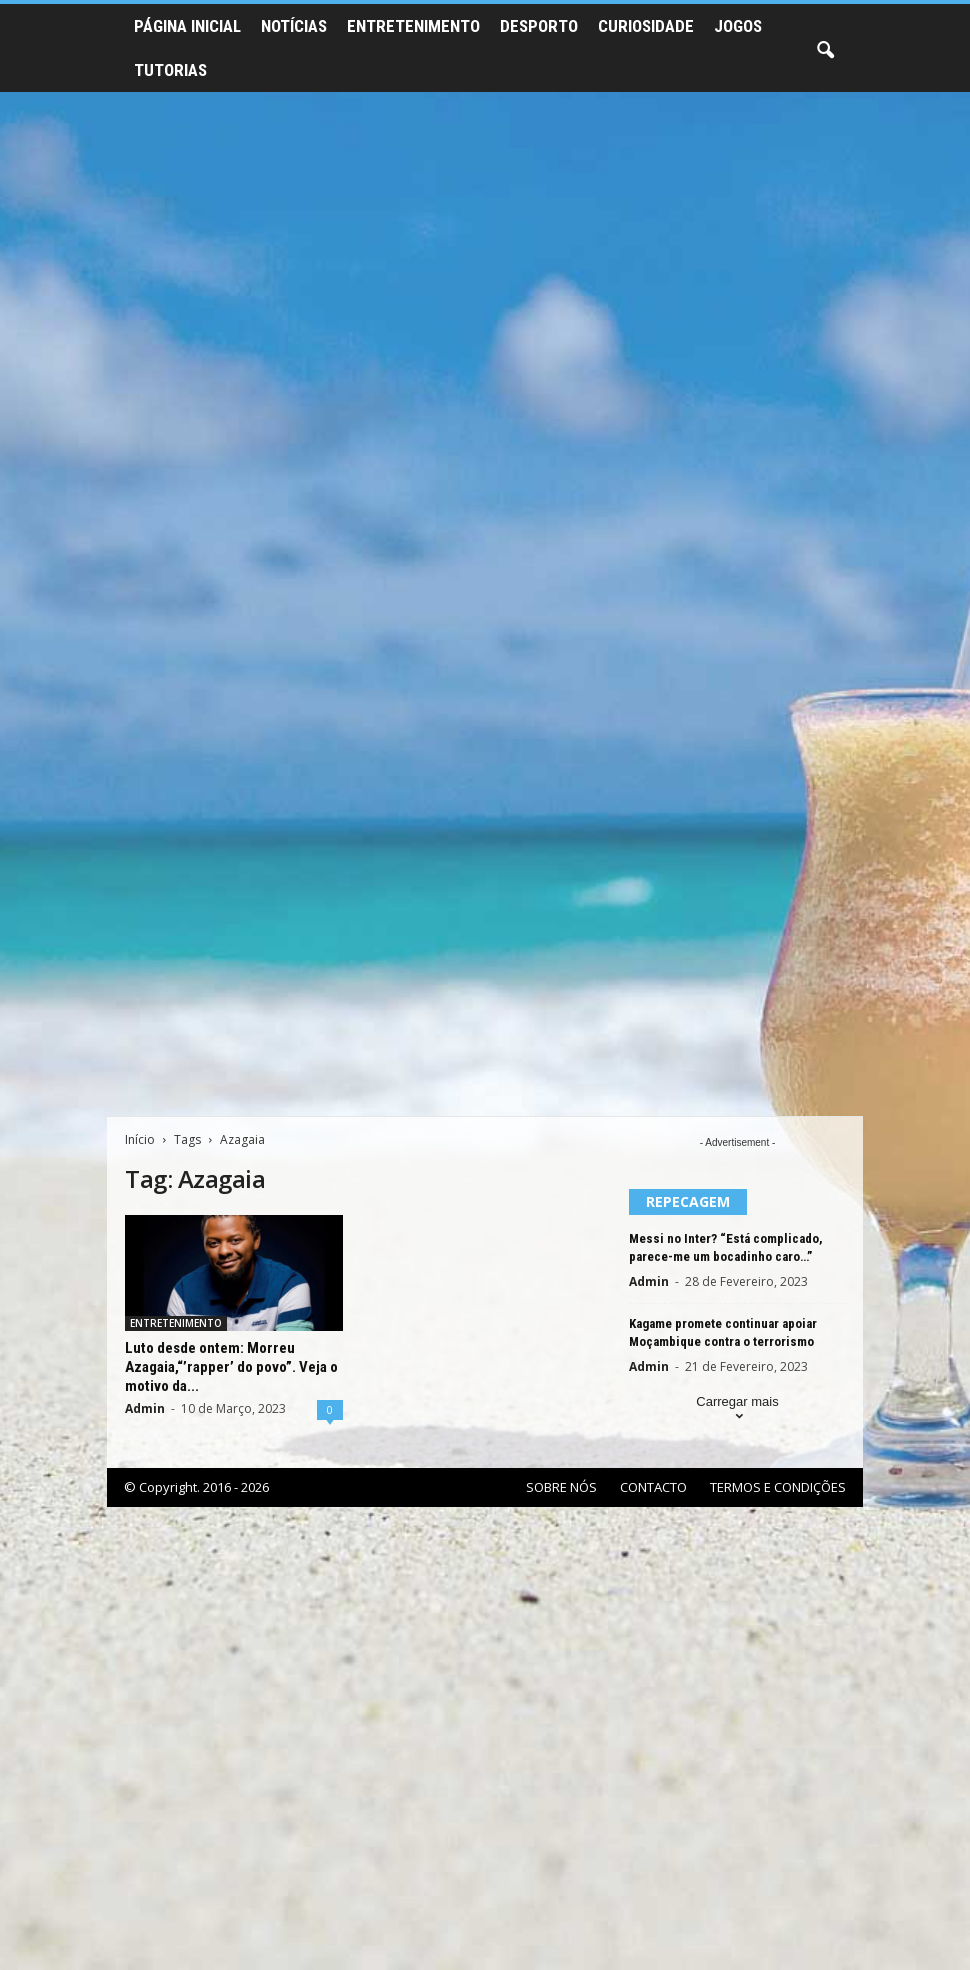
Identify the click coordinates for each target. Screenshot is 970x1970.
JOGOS (738, 26)
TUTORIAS (170, 70)
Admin (145, 1408)
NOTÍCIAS (294, 26)
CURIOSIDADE (646, 26)
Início (140, 1139)
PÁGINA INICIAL (187, 26)
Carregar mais (737, 1410)
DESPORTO (539, 26)
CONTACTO (653, 1487)
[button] (825, 51)
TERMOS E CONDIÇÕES (778, 1487)
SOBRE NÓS (561, 1487)
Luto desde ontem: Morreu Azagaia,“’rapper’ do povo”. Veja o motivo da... (231, 1367)
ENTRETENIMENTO (413, 26)
